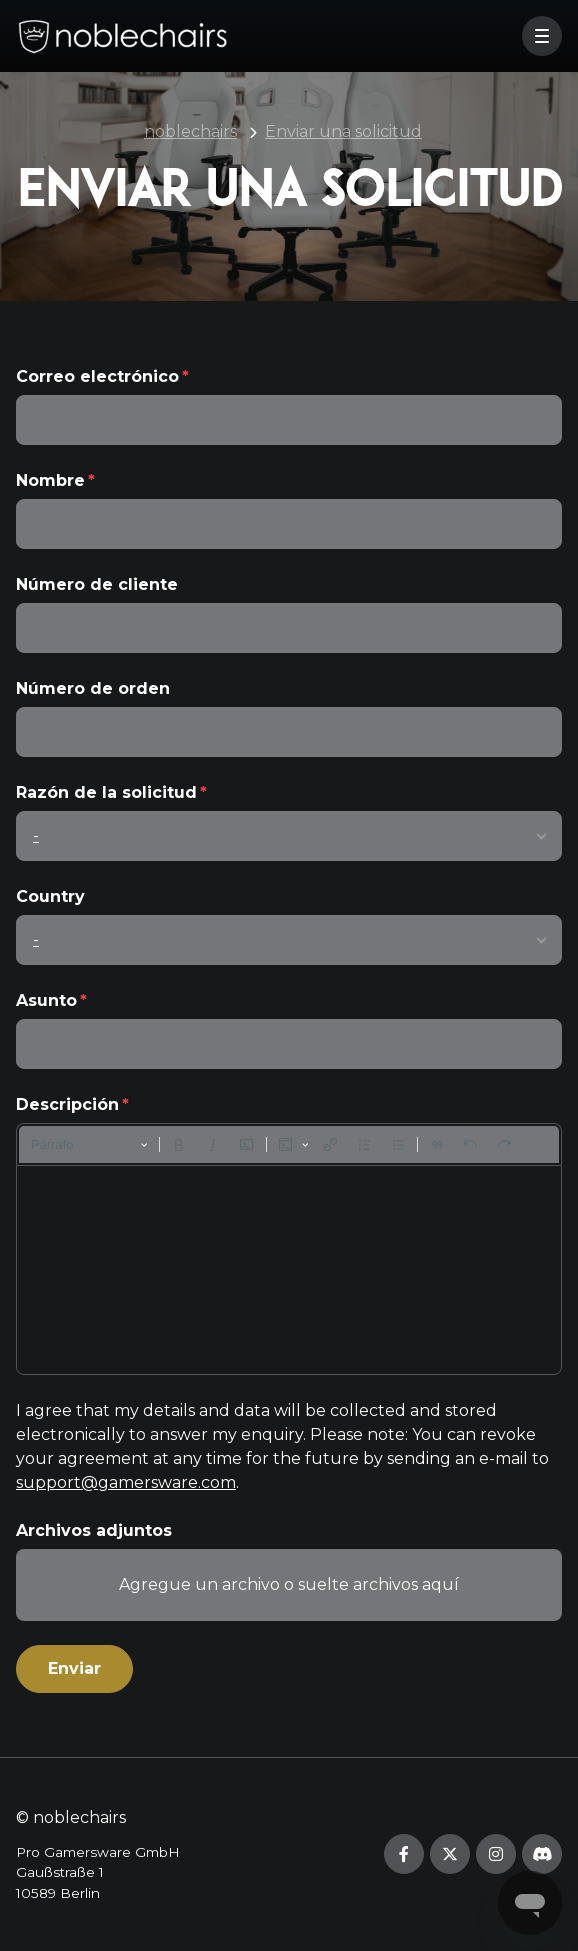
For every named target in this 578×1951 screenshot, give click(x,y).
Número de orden (93, 688)
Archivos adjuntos (94, 1530)
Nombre (50, 480)
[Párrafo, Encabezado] (89, 1145)
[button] (542, 36)
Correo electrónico (97, 376)
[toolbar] (289, 1145)
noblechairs (190, 131)
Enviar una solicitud (343, 131)
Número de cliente (97, 584)
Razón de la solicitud (106, 792)
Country (50, 896)
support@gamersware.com (126, 1482)
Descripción (67, 1104)
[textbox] (289, 1270)
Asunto (46, 1000)
